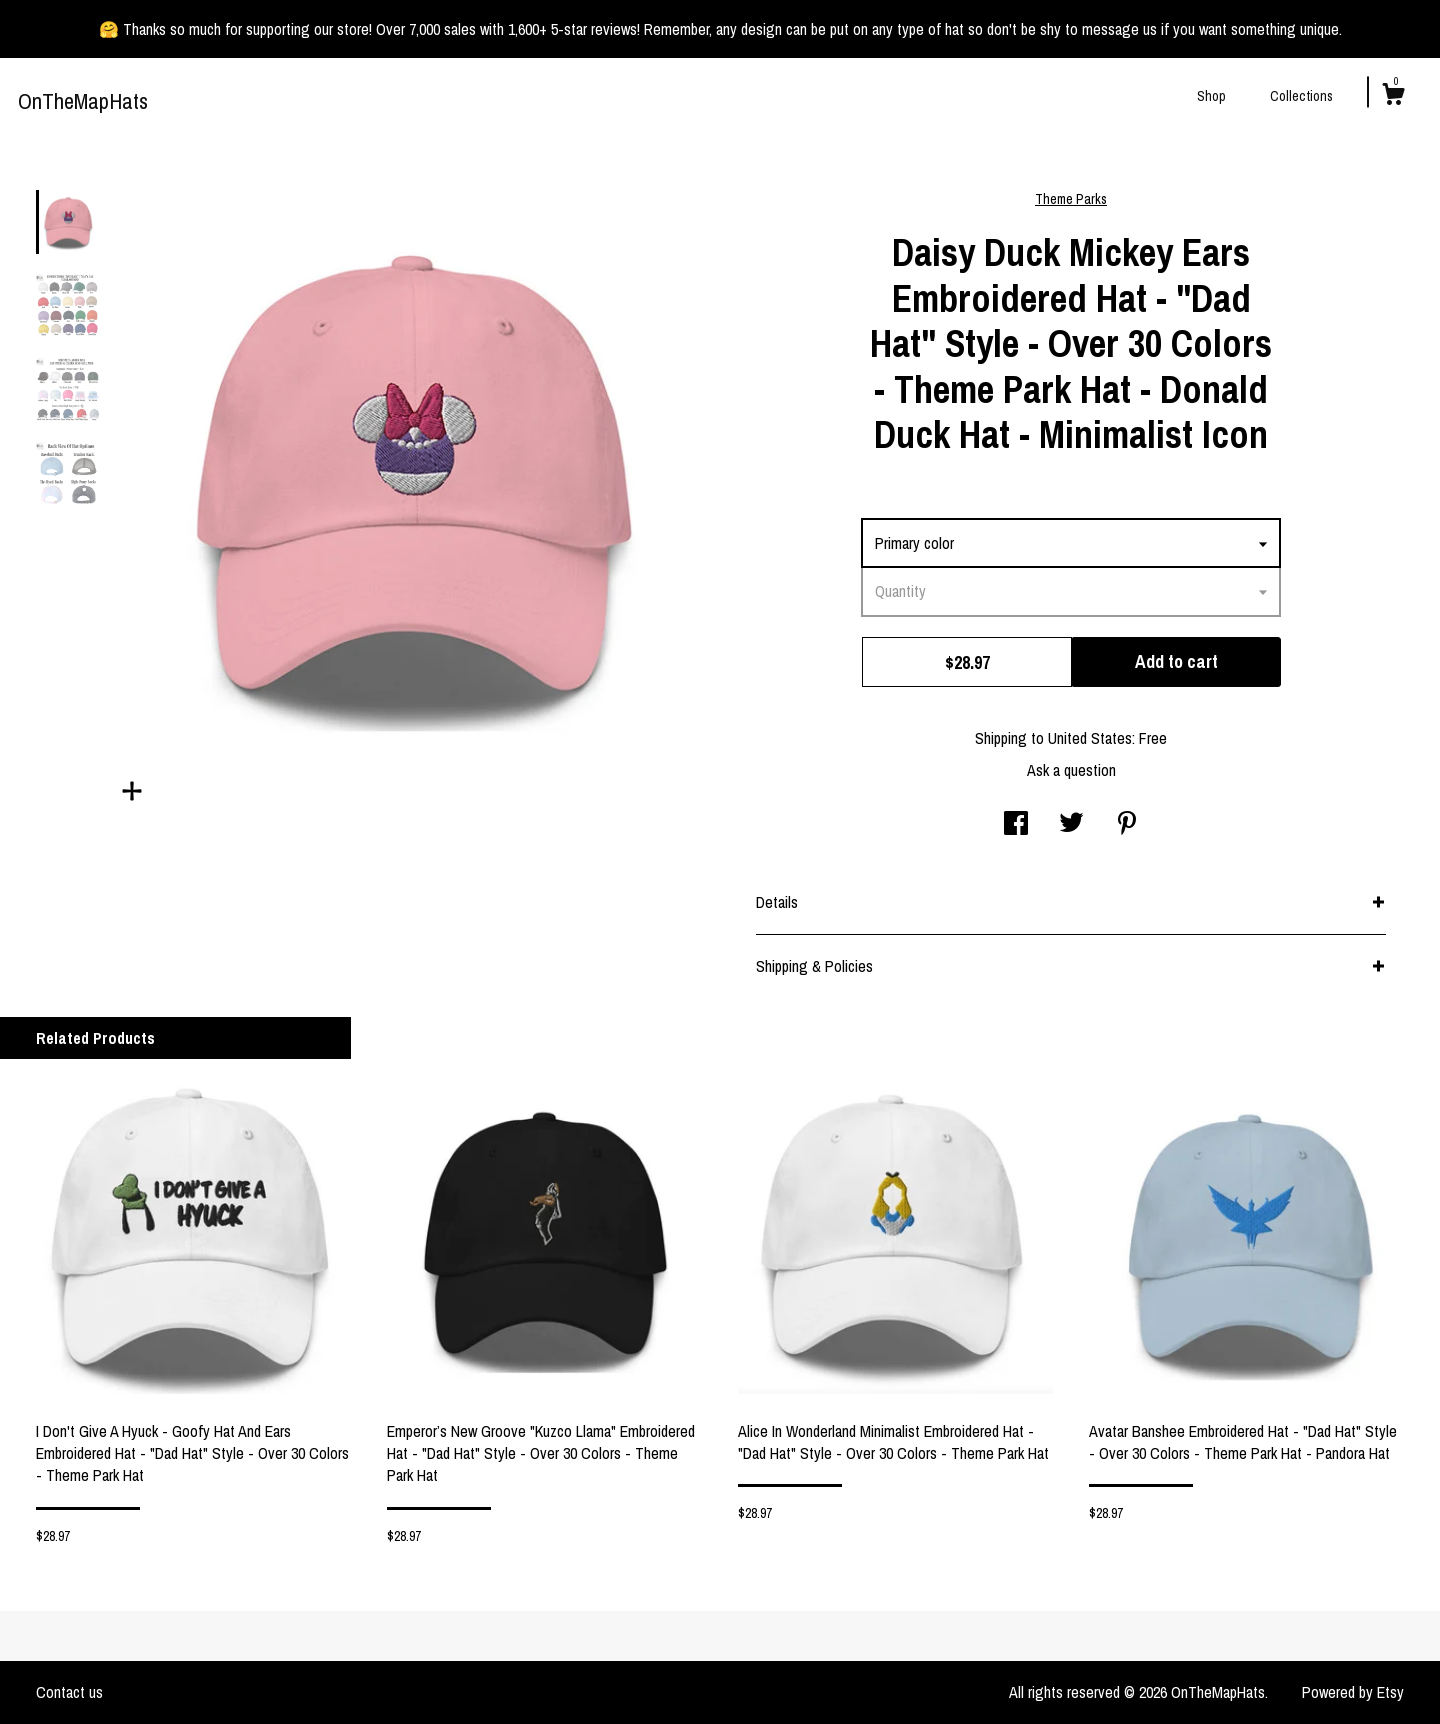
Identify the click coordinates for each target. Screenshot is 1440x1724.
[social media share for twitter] (1071, 825)
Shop (1211, 96)
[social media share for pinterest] (1127, 825)
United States (1090, 738)
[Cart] (1393, 97)
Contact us (69, 1692)
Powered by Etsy (1353, 1692)
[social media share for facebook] (1016, 825)
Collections (1301, 96)
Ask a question (1071, 770)
